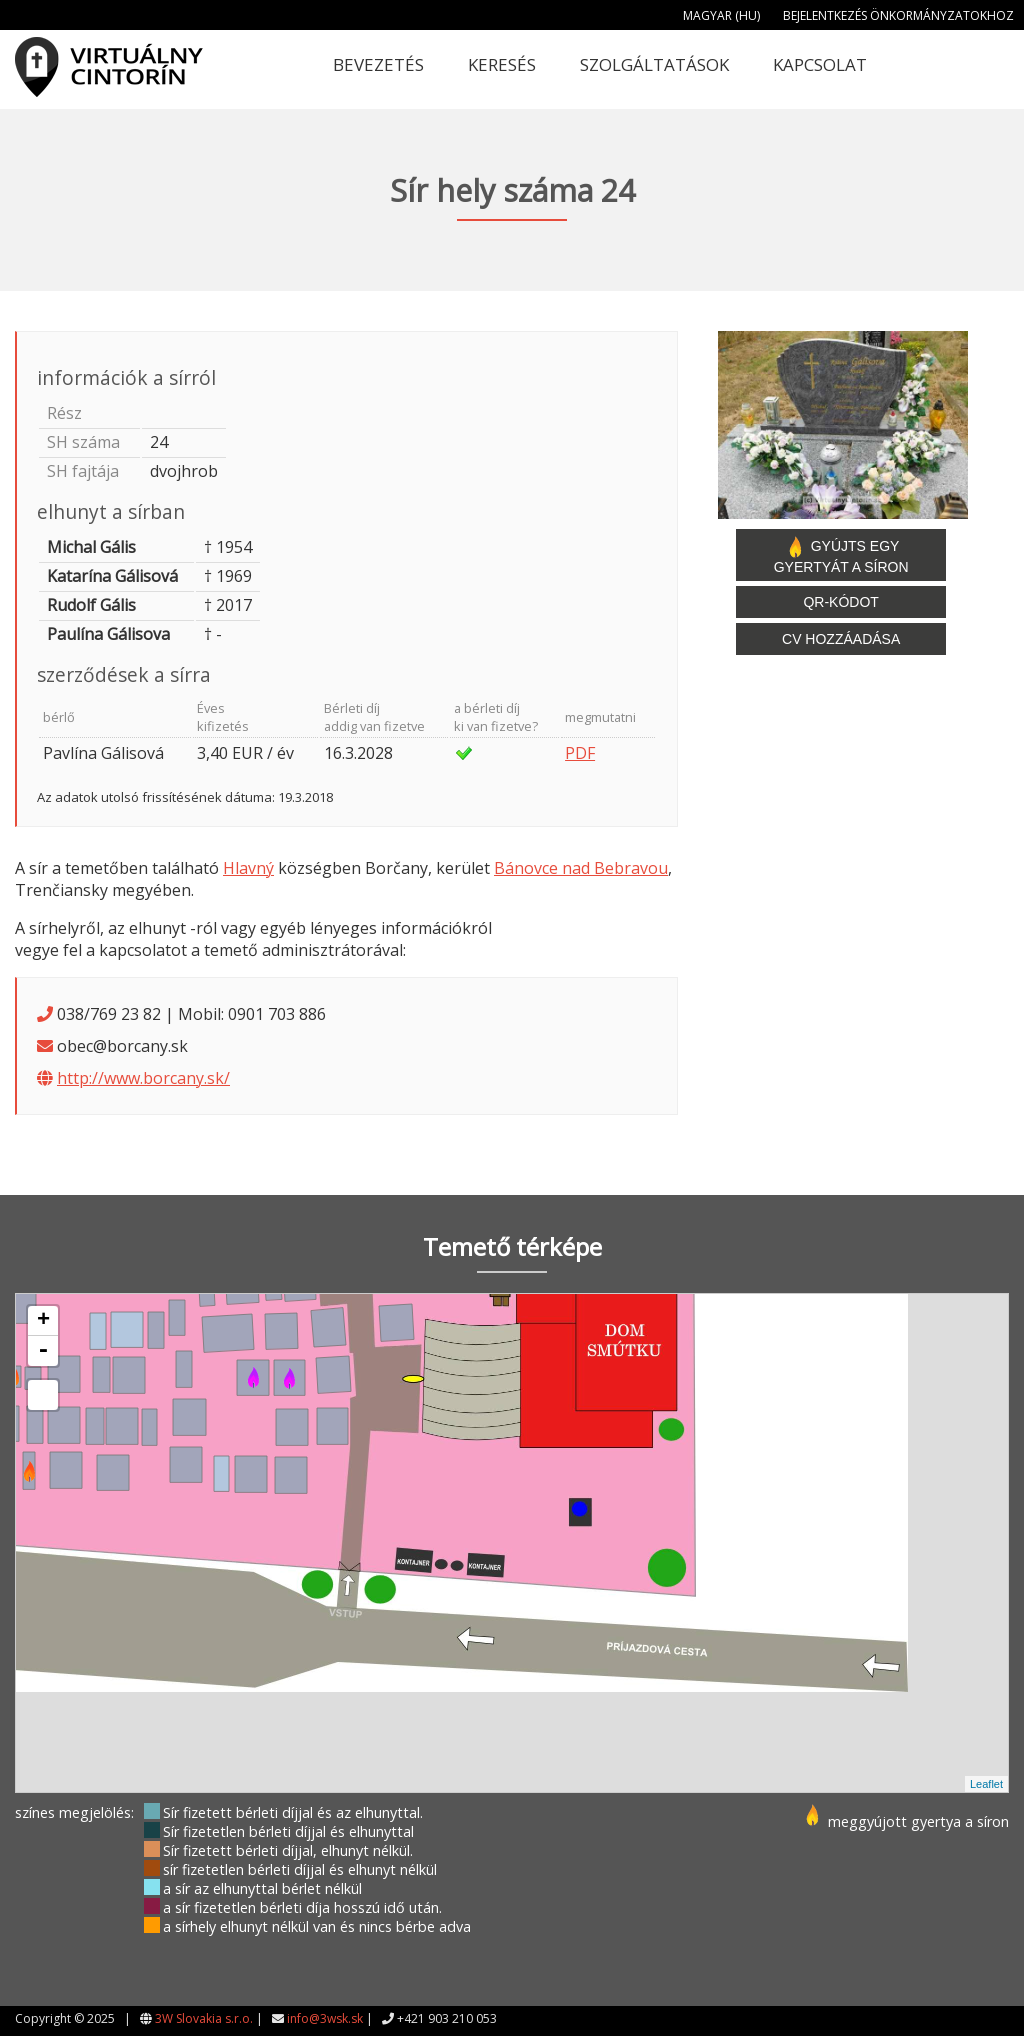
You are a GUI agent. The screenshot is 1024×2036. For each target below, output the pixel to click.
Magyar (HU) (721, 15)
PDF (580, 753)
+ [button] (43, 1321)
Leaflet (986, 1784)
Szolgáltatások (654, 64)
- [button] (43, 1351)
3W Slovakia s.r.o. (204, 2018)
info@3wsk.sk (325, 2018)
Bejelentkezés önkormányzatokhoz (898, 15)
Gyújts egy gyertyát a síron (841, 555)
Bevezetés (378, 64)
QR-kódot (840, 602)
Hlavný (248, 868)
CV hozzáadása (841, 639)
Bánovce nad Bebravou (581, 868)
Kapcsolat (820, 64)
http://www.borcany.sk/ (143, 1078)
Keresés (502, 64)
